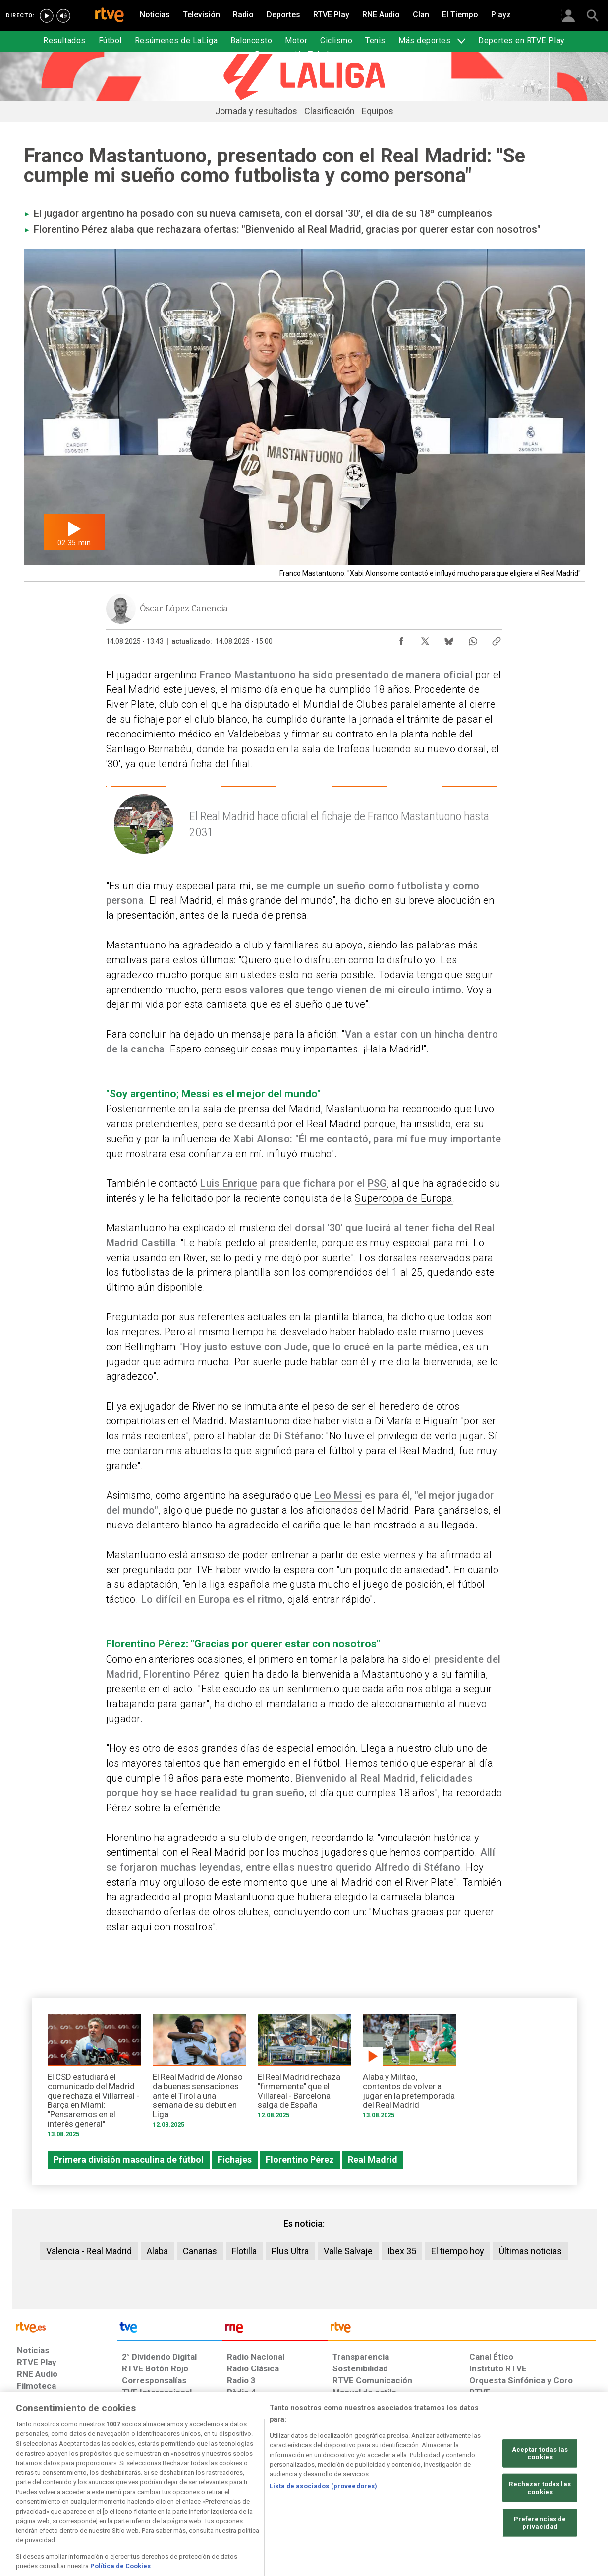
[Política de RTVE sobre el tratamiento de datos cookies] (196, 2500)
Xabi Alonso (261, 1139)
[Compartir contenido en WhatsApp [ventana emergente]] (473, 639)
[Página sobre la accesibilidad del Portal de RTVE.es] (362, 2500)
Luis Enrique (228, 1183)
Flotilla (244, 2251)
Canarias (200, 2251)
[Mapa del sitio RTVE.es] (422, 2500)
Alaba (157, 2251)
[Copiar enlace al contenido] (496, 639)
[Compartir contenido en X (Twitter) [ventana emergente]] (425, 639)
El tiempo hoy (457, 2251)
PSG (377, 1183)
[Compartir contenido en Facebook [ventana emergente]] (401, 639)
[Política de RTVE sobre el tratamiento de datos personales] (107, 2500)
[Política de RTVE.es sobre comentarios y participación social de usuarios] (552, 2500)
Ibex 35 (401, 2251)
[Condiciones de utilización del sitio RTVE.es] (32, 2500)
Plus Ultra (290, 2251)
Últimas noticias (530, 2251)
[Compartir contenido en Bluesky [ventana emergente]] (449, 639)
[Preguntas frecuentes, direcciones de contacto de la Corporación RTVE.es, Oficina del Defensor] (474, 2500)
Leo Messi (338, 1495)
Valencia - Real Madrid (89, 2251)
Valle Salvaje (348, 2251)
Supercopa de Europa (403, 1198)
